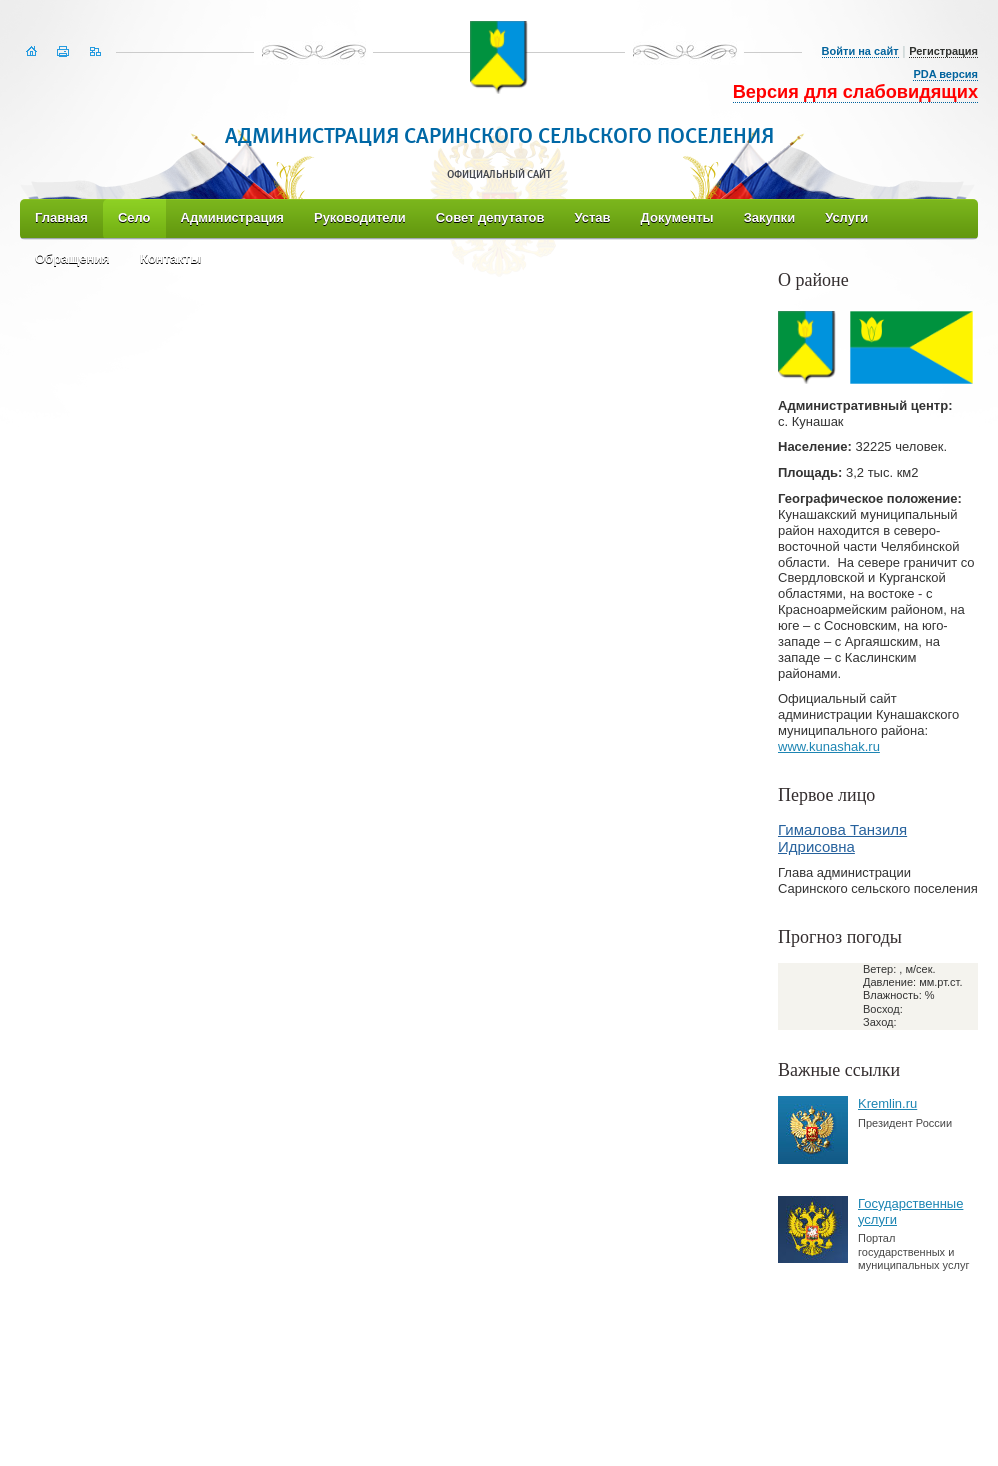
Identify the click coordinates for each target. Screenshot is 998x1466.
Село (134, 217)
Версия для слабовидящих (855, 92)
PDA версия (945, 74)
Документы (677, 217)
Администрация (232, 217)
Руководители (360, 217)
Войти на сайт (860, 51)
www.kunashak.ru (829, 746)
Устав (592, 217)
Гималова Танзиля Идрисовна (842, 838)
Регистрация (943, 51)
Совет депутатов (490, 217)
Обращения (72, 258)
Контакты (170, 258)
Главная (61, 217)
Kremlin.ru (887, 1103)
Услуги (846, 217)
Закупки (769, 217)
